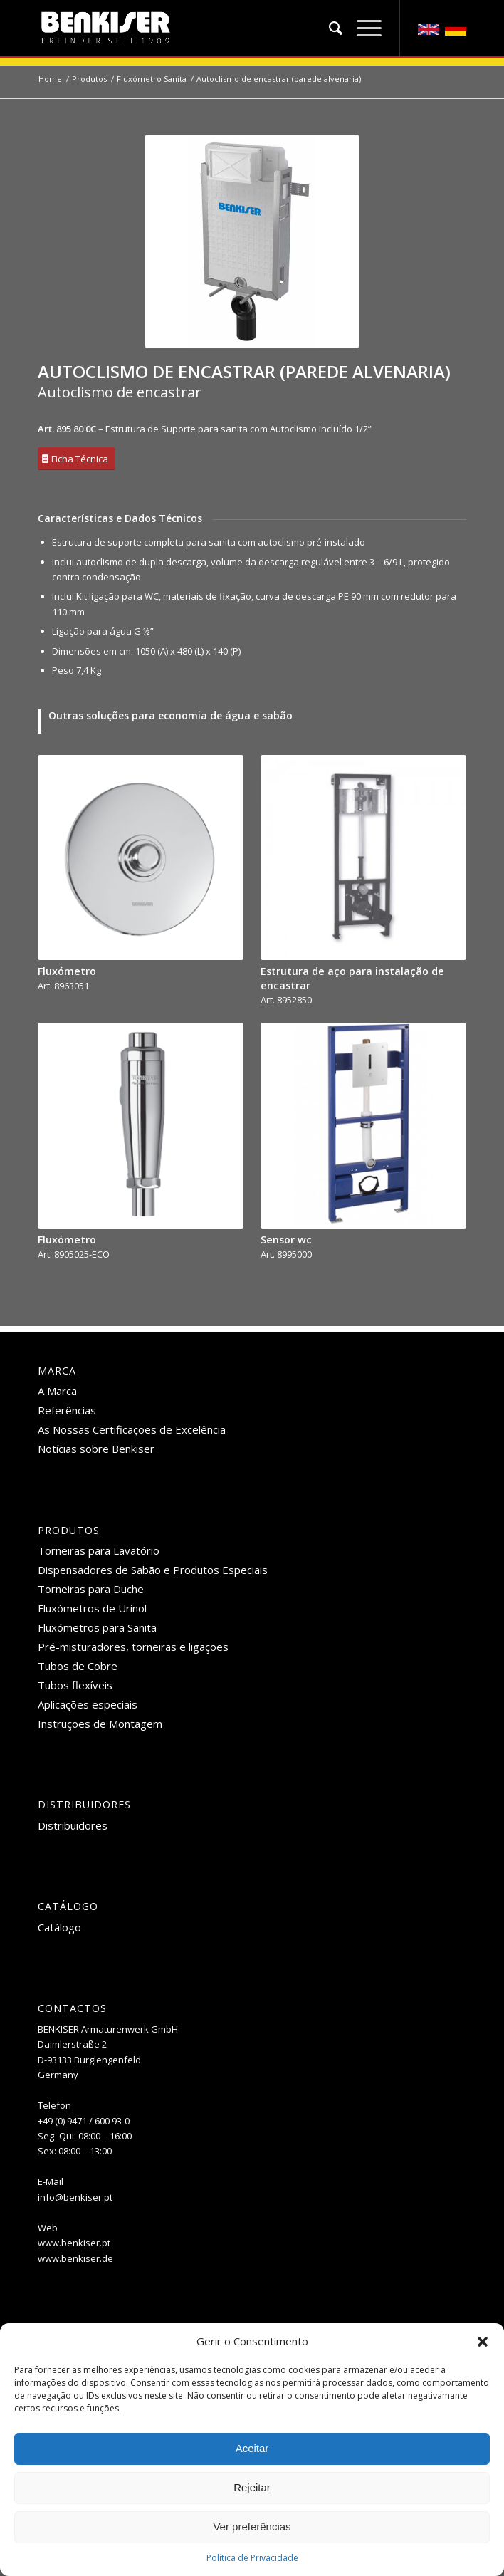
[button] (483, 2342)
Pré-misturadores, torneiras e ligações (133, 1646)
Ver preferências (251, 2526)
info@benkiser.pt (75, 2197)
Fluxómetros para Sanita (97, 1627)
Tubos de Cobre (77, 1666)
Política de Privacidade (252, 2558)
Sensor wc (286, 1239)
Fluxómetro (67, 971)
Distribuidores (72, 1825)
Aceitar (252, 2448)
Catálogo (59, 1927)
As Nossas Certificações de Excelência (132, 1429)
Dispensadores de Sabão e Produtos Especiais (153, 1570)
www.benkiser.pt (74, 2242)
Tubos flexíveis (75, 1685)
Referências (67, 1410)
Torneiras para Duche (91, 1589)
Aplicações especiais (87, 1704)
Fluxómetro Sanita (152, 78)
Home (50, 78)
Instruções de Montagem (100, 1723)
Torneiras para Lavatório (98, 1550)
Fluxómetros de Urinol (92, 1608)
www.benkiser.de (75, 2258)
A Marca (57, 1391)
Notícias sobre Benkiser (96, 1448)
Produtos (89, 78)
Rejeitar (252, 2487)
